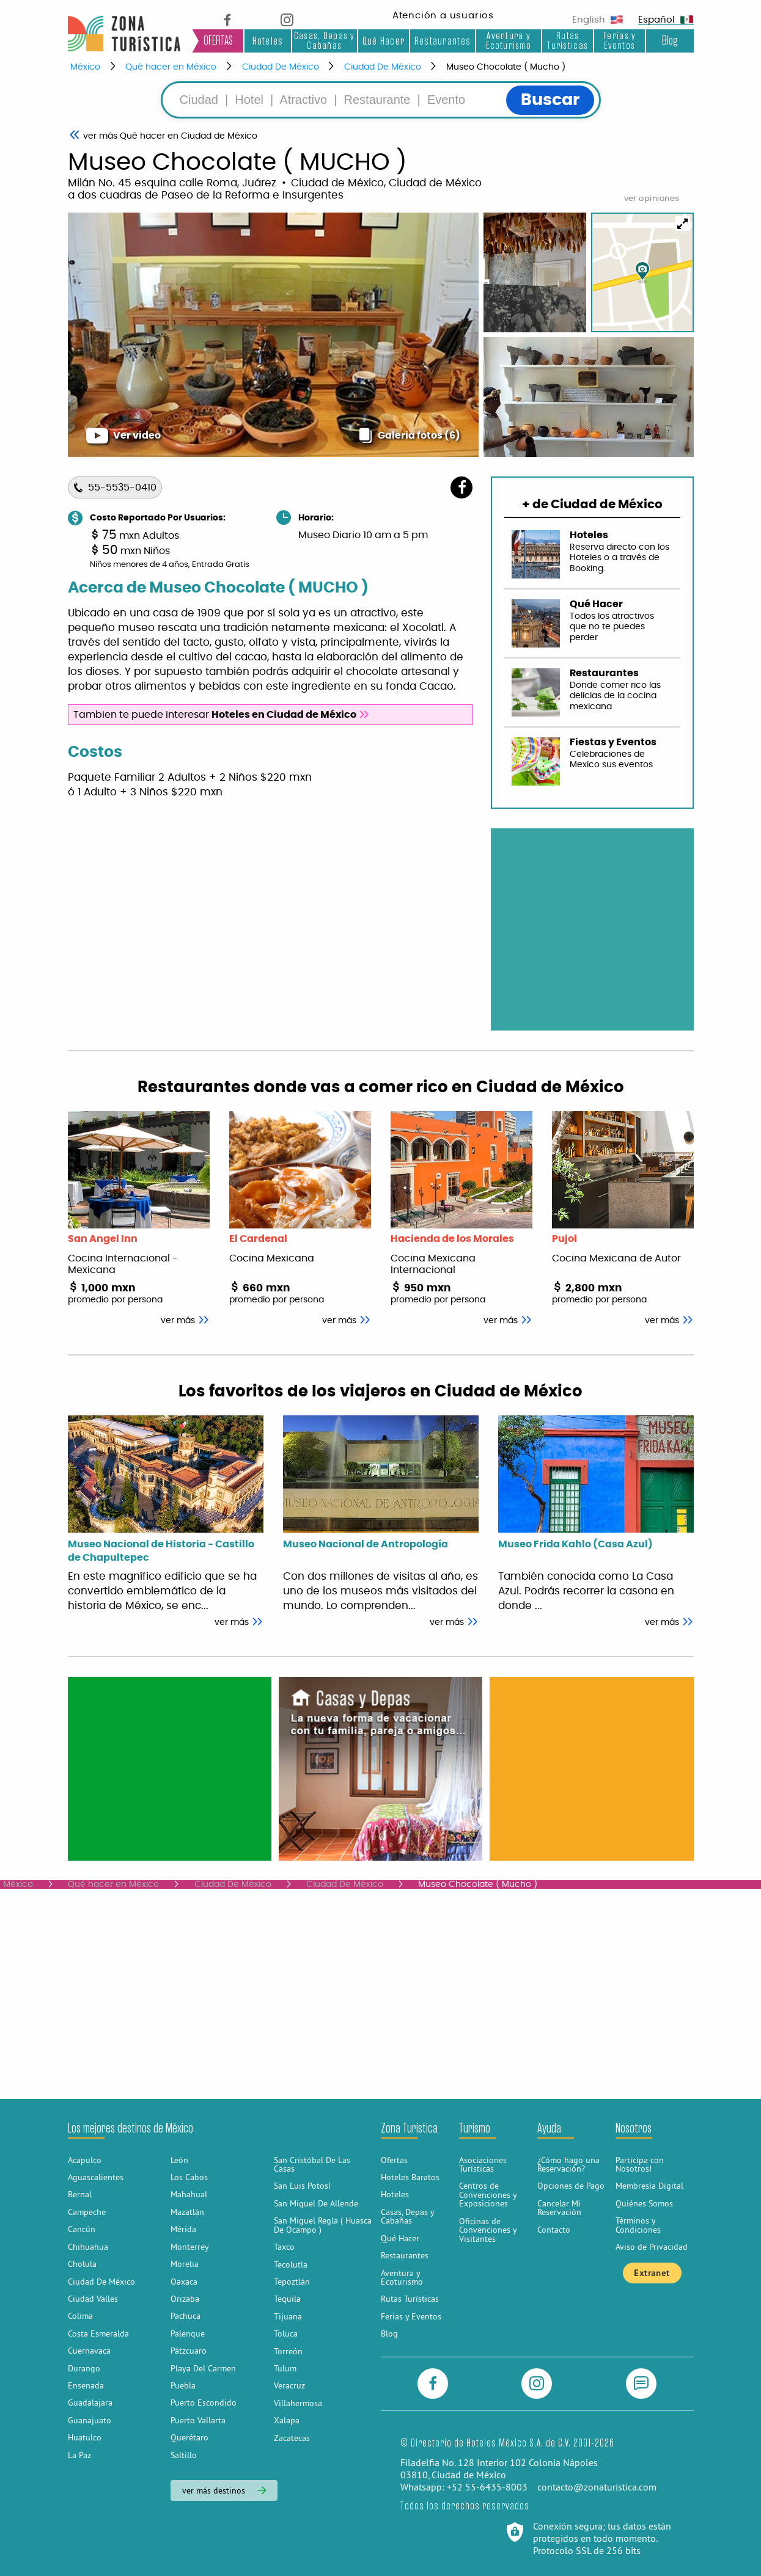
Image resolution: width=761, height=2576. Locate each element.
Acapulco (84, 2160)
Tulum (285, 2368)
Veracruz (289, 2385)
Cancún (81, 2229)
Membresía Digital (649, 2185)
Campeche (87, 2211)
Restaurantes (442, 40)
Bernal (80, 2194)
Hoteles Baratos (410, 2177)
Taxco (284, 2246)
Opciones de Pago (571, 2185)
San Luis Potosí (302, 2185)
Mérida (183, 2229)
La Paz (79, 2455)
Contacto (553, 2229)
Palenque (188, 2333)
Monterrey (190, 2246)
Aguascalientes (95, 2177)
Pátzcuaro (189, 2350)
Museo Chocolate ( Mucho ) (505, 67)
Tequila (287, 2298)
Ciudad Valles (93, 2298)
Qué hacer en (170, 136)
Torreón (288, 2351)
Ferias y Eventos (619, 41)
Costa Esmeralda (98, 2333)
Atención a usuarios (443, 15)
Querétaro (189, 2437)
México (85, 67)
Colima (80, 2315)
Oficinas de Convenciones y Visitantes (488, 2230)
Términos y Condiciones (638, 2225)
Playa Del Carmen (203, 2368)
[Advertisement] (169, 1767)
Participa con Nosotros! (640, 2164)
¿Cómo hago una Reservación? (568, 2164)
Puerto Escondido (204, 2402)
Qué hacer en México (170, 67)
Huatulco (84, 2437)
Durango (84, 2368)
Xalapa (287, 2420)
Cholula (82, 2263)
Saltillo (184, 2455)
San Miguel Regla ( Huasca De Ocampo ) (323, 2225)
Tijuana (288, 2316)
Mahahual (189, 2194)
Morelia (185, 2263)
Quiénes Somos (644, 2203)
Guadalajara (90, 2402)
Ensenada (86, 2385)
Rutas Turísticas (567, 41)
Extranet (651, 2273)
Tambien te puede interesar (221, 715)
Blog (669, 40)
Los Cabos (189, 2177)
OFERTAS (218, 40)
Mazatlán (187, 2211)
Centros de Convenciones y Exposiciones (488, 2194)
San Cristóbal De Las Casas (312, 2164)
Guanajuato (89, 2420)
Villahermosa (298, 2403)
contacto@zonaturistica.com (596, 2487)
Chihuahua (88, 2246)
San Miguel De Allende (316, 2203)
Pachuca (185, 2315)
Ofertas (394, 2160)
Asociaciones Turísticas (483, 2164)
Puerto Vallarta (198, 2420)
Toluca (286, 2333)
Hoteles (268, 40)
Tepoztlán (292, 2281)
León (179, 2160)
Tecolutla (290, 2264)
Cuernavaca (89, 2350)
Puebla (183, 2385)
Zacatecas (292, 2437)
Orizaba (185, 2298)
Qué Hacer (383, 40)
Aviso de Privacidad (652, 2246)
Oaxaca (184, 2281)
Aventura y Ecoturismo (508, 41)
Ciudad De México (280, 67)
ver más (239, 1622)
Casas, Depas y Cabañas (324, 41)
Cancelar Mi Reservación (559, 2207)
